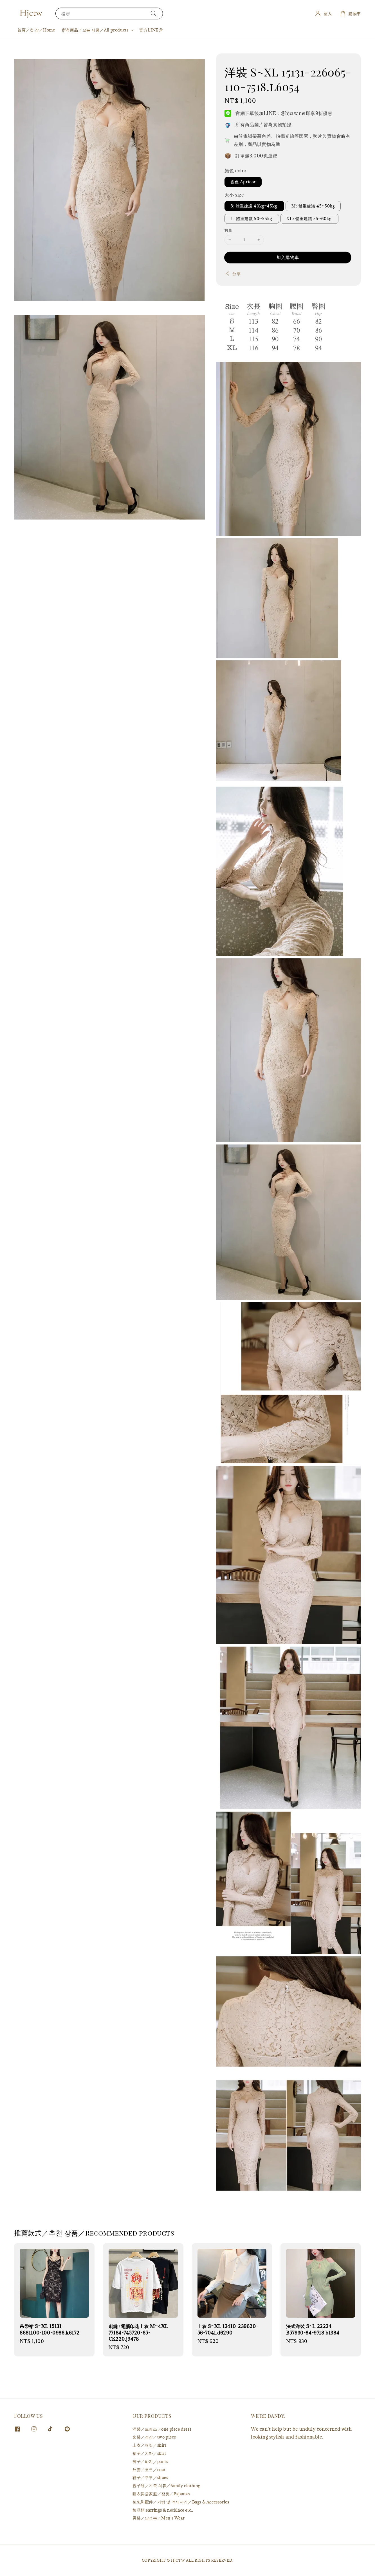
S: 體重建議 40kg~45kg (254, 206)
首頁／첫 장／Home (36, 30)
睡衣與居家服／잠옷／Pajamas (161, 2493)
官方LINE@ (151, 30)
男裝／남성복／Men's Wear (159, 2518)
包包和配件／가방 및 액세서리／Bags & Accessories (181, 2502)
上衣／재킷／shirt (150, 2445)
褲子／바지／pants (150, 2461)
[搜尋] (154, 13)
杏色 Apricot (243, 181)
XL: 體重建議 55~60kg (309, 218)
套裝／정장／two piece (154, 2437)
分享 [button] (232, 273)
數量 (228, 230)
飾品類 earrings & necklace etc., (163, 2510)
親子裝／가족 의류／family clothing (166, 2485)
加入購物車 (288, 257)
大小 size (234, 195)
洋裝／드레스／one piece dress (162, 2429)
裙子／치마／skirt (149, 2453)
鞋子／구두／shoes (150, 2477)
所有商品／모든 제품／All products (95, 30)
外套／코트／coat (149, 2469)
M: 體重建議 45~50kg (313, 206)
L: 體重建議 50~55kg (251, 218)
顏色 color (235, 171)
